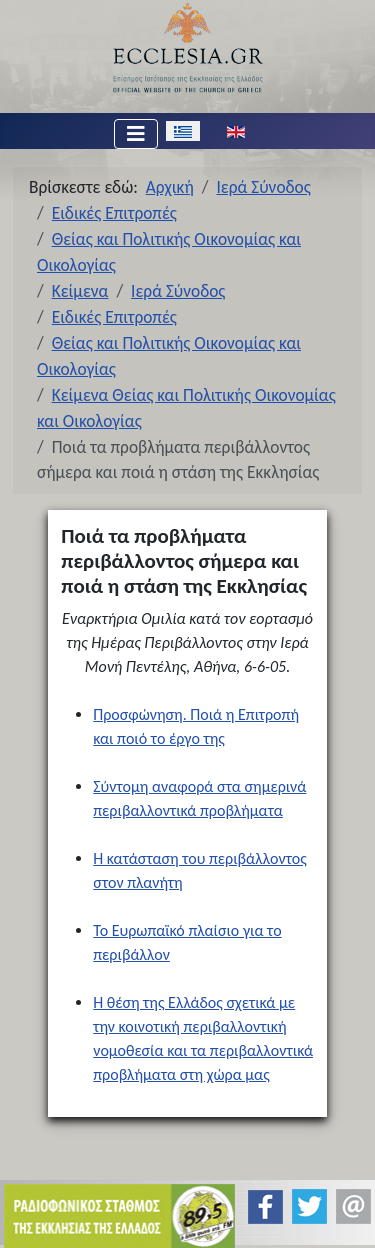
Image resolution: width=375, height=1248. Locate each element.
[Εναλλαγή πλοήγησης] (136, 134)
